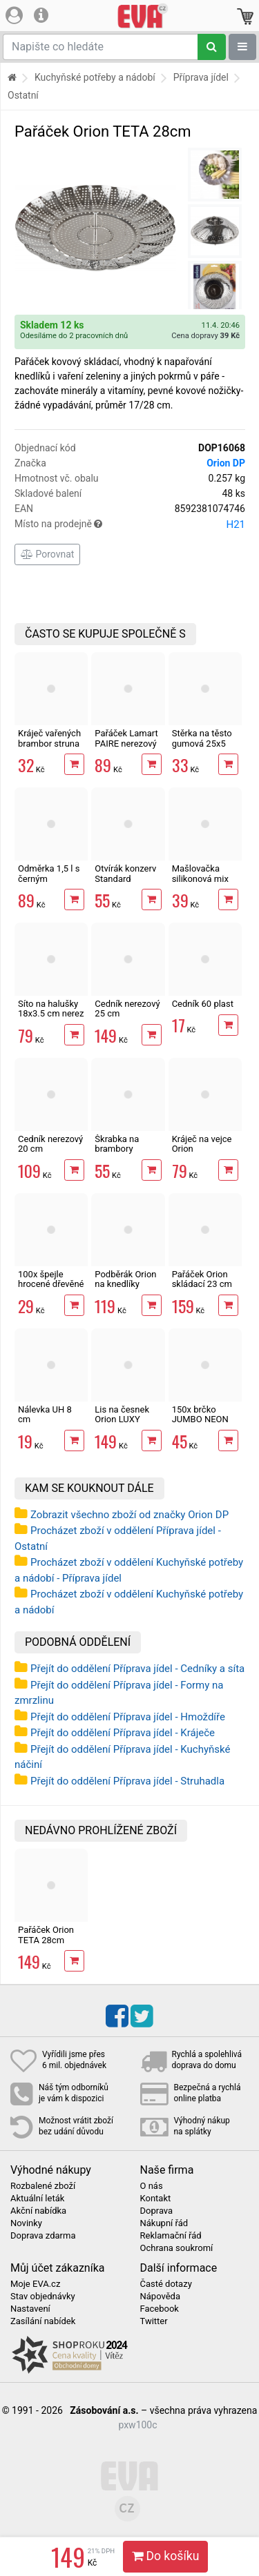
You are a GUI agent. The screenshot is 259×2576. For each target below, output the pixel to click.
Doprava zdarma (43, 2236)
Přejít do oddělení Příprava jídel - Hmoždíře (127, 1717)
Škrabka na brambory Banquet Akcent (126, 1149)
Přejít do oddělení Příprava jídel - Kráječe (122, 1733)
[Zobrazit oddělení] (242, 47)
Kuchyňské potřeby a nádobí (95, 77)
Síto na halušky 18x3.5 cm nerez (51, 1009)
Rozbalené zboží (42, 2186)
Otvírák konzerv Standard (125, 873)
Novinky (26, 2223)
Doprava (156, 2211)
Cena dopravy (205, 335)
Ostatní (23, 95)
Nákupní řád (164, 2223)
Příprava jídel (201, 77)
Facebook (159, 2309)
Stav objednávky (42, 2296)
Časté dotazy (166, 2284)
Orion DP (226, 463)
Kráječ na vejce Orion (202, 1144)
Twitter (154, 2321)
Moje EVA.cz (35, 2284)
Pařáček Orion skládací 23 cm (202, 1279)
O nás (151, 2186)
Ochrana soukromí (176, 2248)
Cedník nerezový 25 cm (127, 1009)
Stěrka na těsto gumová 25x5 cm (202, 743)
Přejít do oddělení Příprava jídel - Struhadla (127, 1781)
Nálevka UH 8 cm (45, 1414)
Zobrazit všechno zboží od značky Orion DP (129, 1514)
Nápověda (160, 2296)
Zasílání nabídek (42, 2321)
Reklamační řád (171, 2236)
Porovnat (47, 554)
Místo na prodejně (130, 524)
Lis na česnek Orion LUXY (122, 1414)
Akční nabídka (38, 2211)
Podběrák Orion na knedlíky (125, 1279)
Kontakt (155, 2198)
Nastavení (30, 2309)
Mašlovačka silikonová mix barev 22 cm (200, 878)
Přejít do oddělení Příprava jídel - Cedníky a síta (137, 1668)
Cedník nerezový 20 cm (50, 1144)
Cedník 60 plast (202, 1004)
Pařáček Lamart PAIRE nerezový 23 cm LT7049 (126, 743)
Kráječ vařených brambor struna (49, 738)
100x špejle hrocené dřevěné (51, 1279)
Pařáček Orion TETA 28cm (46, 1935)
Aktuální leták (37, 2198)
